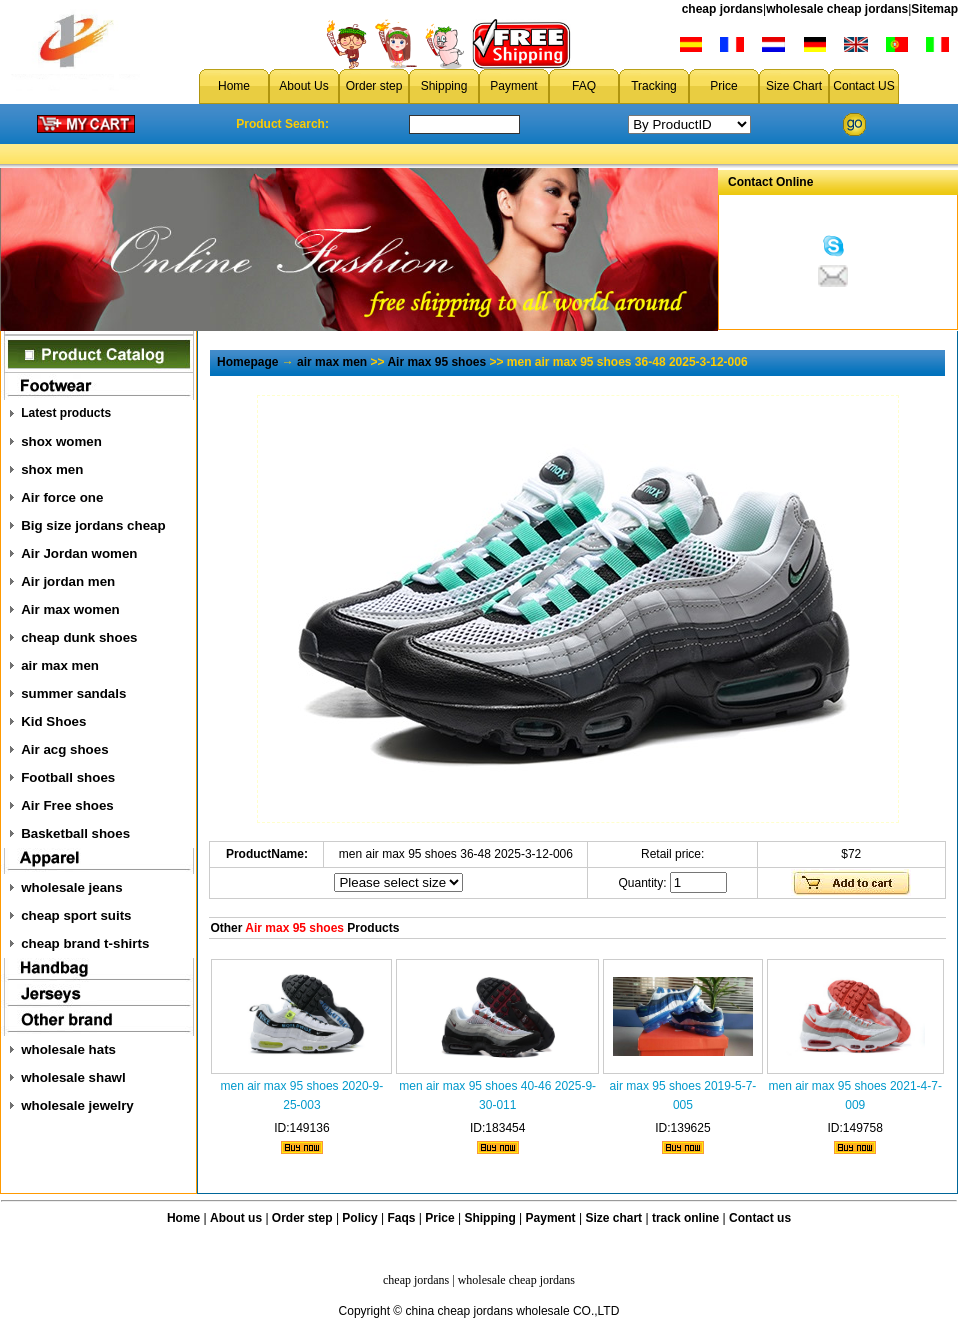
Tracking (654, 86)
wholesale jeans (72, 887)
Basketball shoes (75, 833)
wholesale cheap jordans (837, 9)
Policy (359, 1218)
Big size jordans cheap (93, 525)
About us (236, 1218)
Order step (374, 86)
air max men (60, 665)
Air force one (62, 497)
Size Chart (794, 86)
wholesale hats (68, 1049)
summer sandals (73, 693)
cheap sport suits (76, 915)
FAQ (584, 86)
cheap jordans (722, 9)
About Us (303, 86)
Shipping (444, 86)
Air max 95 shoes (436, 362)
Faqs (402, 1218)
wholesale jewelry (77, 1105)
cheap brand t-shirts (85, 943)
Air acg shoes (64, 749)
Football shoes (68, 777)
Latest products (66, 413)
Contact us (760, 1218)
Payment (513, 86)
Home (234, 86)
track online (685, 1218)
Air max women (70, 609)
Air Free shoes (67, 805)
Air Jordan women (79, 553)
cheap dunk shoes (79, 637)
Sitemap (934, 9)
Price (723, 86)
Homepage (247, 362)
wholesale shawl (73, 1077)
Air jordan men (68, 581)
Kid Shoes (53, 721)
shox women (61, 441)
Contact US (863, 86)
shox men (52, 469)
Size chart (613, 1218)
